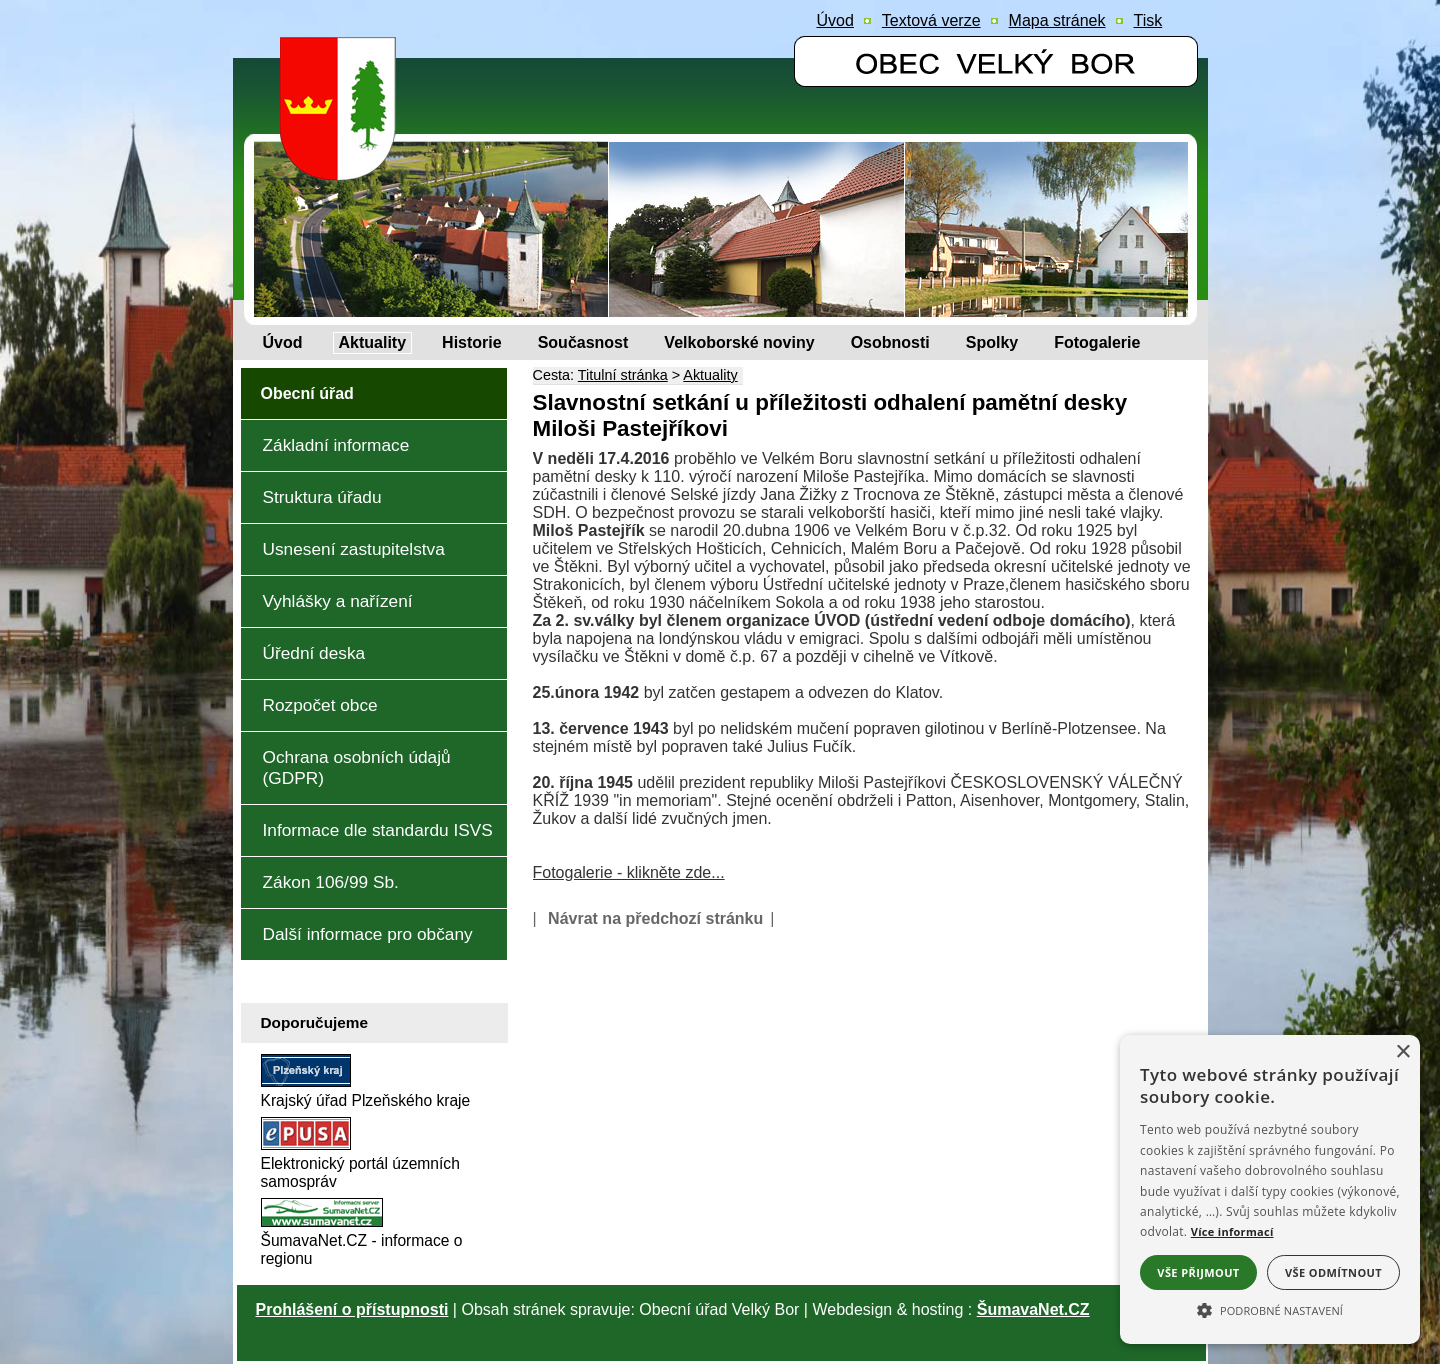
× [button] (1402, 1052)
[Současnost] (583, 343)
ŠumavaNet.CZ (1033, 1309)
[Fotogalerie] (1097, 343)
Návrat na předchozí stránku (655, 918)
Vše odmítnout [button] (1333, 1272)
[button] (1270, 1309)
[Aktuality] (373, 343)
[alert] (1270, 1189)
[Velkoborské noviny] (739, 343)
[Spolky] (992, 343)
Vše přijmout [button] (1198, 1272)
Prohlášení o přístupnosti (352, 1309)
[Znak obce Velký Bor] (343, 166)
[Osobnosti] (890, 343)
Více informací (1232, 1231)
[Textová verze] (931, 21)
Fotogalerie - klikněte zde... (629, 872)
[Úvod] (283, 343)
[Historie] (472, 343)
